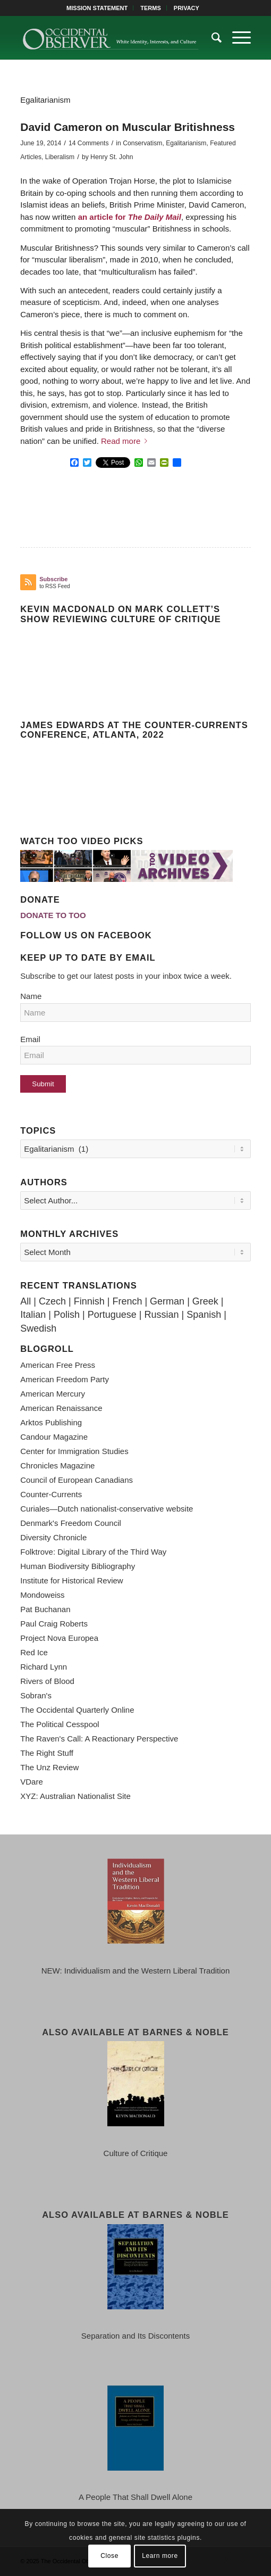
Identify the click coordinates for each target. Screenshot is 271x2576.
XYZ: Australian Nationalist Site (75, 1796)
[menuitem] (97, 8)
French (127, 1301)
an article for (129, 216)
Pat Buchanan (45, 1609)
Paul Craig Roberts (54, 1623)
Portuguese (112, 1314)
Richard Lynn (43, 1666)
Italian (33, 1314)
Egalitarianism (186, 143)
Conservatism (142, 143)
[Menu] (236, 37)
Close (109, 2556)
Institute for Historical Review (71, 1580)
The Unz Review (49, 1767)
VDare (31, 1781)
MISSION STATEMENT (97, 8)
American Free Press (57, 1364)
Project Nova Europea (59, 1637)
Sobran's (36, 1695)
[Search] (211, 37)
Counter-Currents (51, 1494)
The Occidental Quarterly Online (77, 1709)
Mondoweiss (42, 1594)
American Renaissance (61, 1408)
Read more (126, 440)
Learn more (159, 2556)
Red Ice (34, 1652)
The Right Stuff (46, 1752)
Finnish (89, 1301)
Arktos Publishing (51, 1422)
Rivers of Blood (47, 1681)
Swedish (38, 1328)
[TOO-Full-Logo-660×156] (112, 37)
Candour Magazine (54, 1436)
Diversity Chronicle (53, 1537)
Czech (52, 1301)
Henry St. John (111, 157)
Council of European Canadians (76, 1479)
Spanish (204, 1314)
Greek (205, 1301)
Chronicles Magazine (57, 1465)
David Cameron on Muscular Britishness (127, 127)
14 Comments (89, 143)
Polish (67, 1314)
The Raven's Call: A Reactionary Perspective (99, 1738)
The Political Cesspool (59, 1724)
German (167, 1301)
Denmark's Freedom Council (70, 1523)
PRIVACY (186, 8)
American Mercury (52, 1393)
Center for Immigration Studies (74, 1451)
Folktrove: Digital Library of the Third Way (93, 1551)
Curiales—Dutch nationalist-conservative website (106, 1508)
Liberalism (59, 157)
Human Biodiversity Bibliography (77, 1566)
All (25, 1301)
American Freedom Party (64, 1379)
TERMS (150, 8)
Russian (161, 1314)
